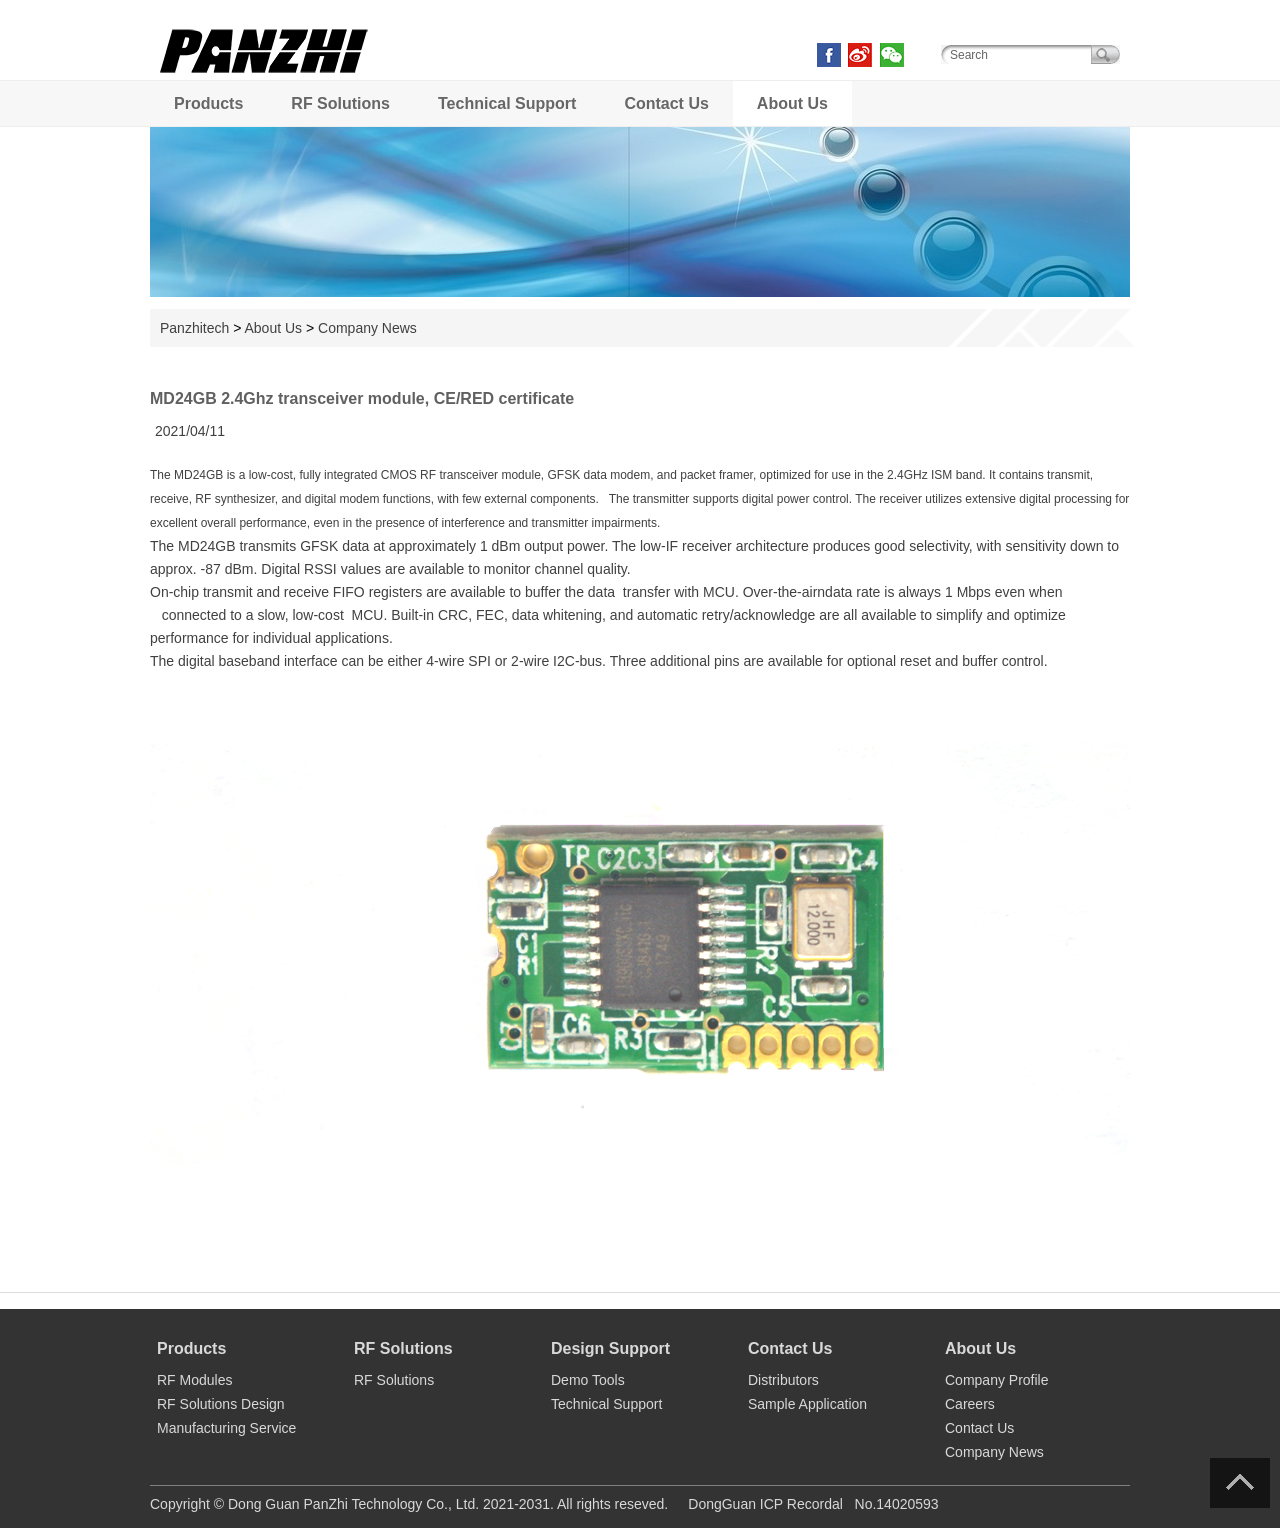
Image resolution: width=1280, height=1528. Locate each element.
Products (208, 103)
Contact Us (666, 103)
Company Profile (997, 1380)
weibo (860, 55)
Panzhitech (194, 328)
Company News (367, 328)
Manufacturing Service (226, 1428)
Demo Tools (588, 1380)
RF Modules (194, 1380)
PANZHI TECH (265, 69)
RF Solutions (340, 103)
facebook (829, 55)
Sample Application (807, 1404)
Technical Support (507, 103)
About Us (792, 103)
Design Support (610, 1348)
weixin (892, 55)
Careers (970, 1404)
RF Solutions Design (221, 1404)
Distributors (783, 1380)
